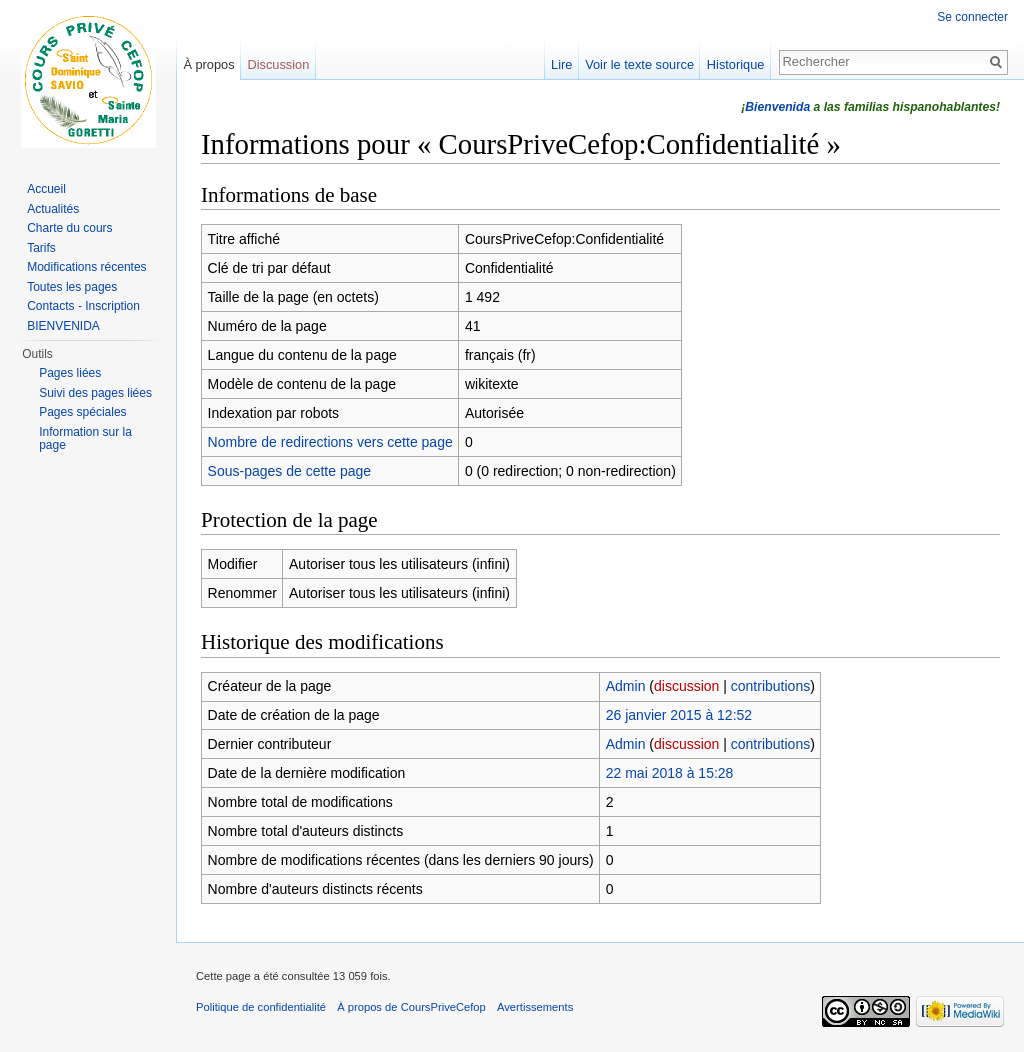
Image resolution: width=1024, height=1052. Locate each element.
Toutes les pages (72, 287)
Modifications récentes (86, 267)
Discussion (278, 64)
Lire (561, 64)
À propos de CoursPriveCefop (411, 1007)
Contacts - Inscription (83, 306)
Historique (736, 64)
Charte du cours (69, 228)
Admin (626, 686)
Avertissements (535, 1007)
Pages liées (70, 373)
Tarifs (41, 248)
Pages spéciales (82, 412)
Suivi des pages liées (95, 393)
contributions (770, 686)
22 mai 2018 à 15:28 (670, 773)
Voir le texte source (639, 64)
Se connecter (972, 17)
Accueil (46, 189)
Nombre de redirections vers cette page (330, 442)
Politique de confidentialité (261, 1007)
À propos (208, 64)
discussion (686, 686)
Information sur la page (85, 439)
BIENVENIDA (63, 326)
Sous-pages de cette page (289, 471)
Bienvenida (777, 107)
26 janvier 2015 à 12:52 (679, 715)
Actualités (53, 209)
